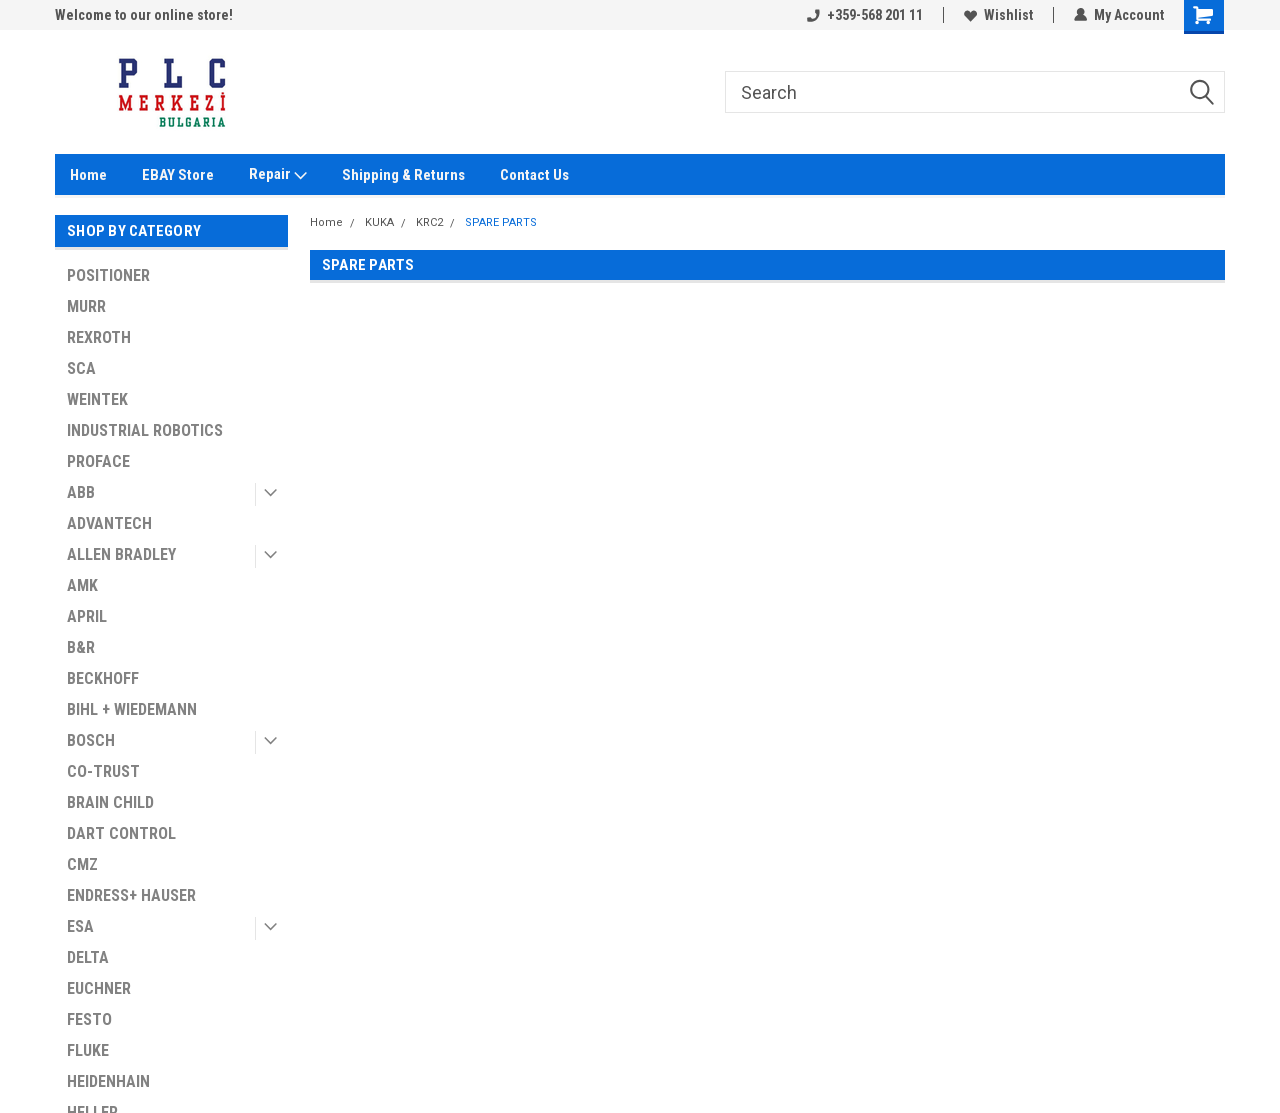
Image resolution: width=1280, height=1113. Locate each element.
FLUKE (88, 1050)
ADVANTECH (109, 523)
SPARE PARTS (501, 222)
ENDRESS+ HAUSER (131, 895)
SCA (81, 368)
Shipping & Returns (403, 175)
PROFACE (98, 461)
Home (88, 175)
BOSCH (91, 740)
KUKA (379, 222)
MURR (86, 306)
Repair (278, 175)
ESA (80, 926)
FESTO (89, 1019)
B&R (81, 647)
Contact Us (534, 175)
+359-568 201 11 (865, 15)
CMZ (82, 864)
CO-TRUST (103, 771)
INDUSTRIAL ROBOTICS (145, 430)
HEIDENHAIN (108, 1081)
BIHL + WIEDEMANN (132, 709)
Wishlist (998, 15)
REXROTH (99, 337)
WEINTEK (97, 399)
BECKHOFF (103, 678)
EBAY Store (178, 175)
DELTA (88, 957)
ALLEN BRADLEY (121, 554)
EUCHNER (99, 988)
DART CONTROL (121, 833)
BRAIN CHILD (110, 802)
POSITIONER (108, 275)
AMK (82, 585)
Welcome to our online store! (144, 15)
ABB (81, 492)
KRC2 (429, 222)
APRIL (87, 616)
